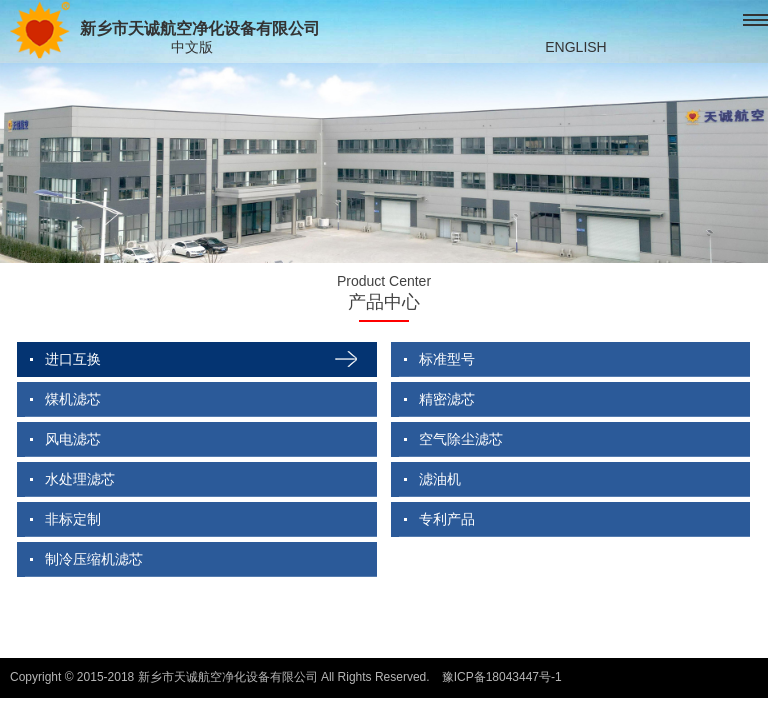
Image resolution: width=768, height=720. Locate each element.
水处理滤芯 (80, 479)
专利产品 (447, 519)
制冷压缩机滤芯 (94, 559)
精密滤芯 (447, 399)
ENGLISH (575, 47)
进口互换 (73, 359)
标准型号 (447, 359)
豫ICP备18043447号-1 (502, 677)
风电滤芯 (73, 439)
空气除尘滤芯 (461, 439)
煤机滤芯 (73, 399)
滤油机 (440, 479)
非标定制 (73, 519)
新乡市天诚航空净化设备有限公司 (165, 30)
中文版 (192, 47)
